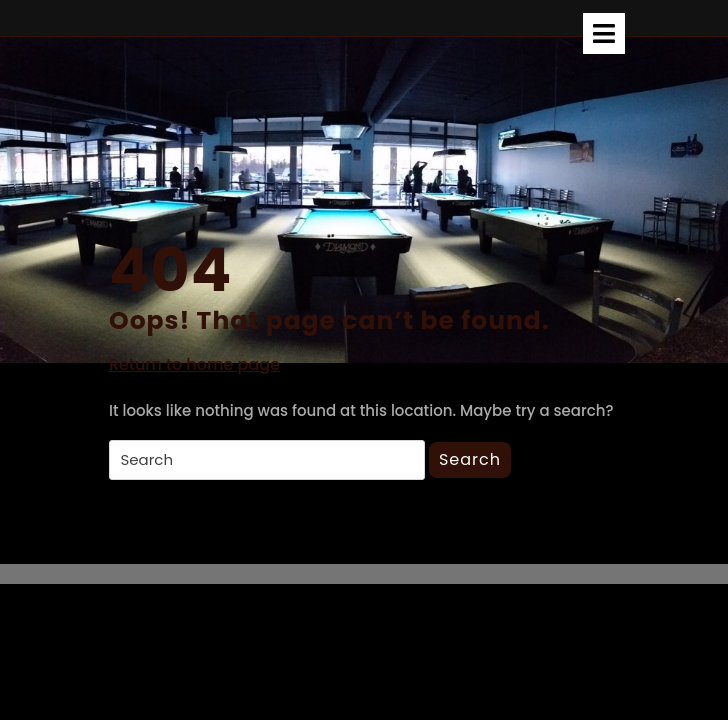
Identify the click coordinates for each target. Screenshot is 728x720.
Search (470, 459)
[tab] (604, 33)
